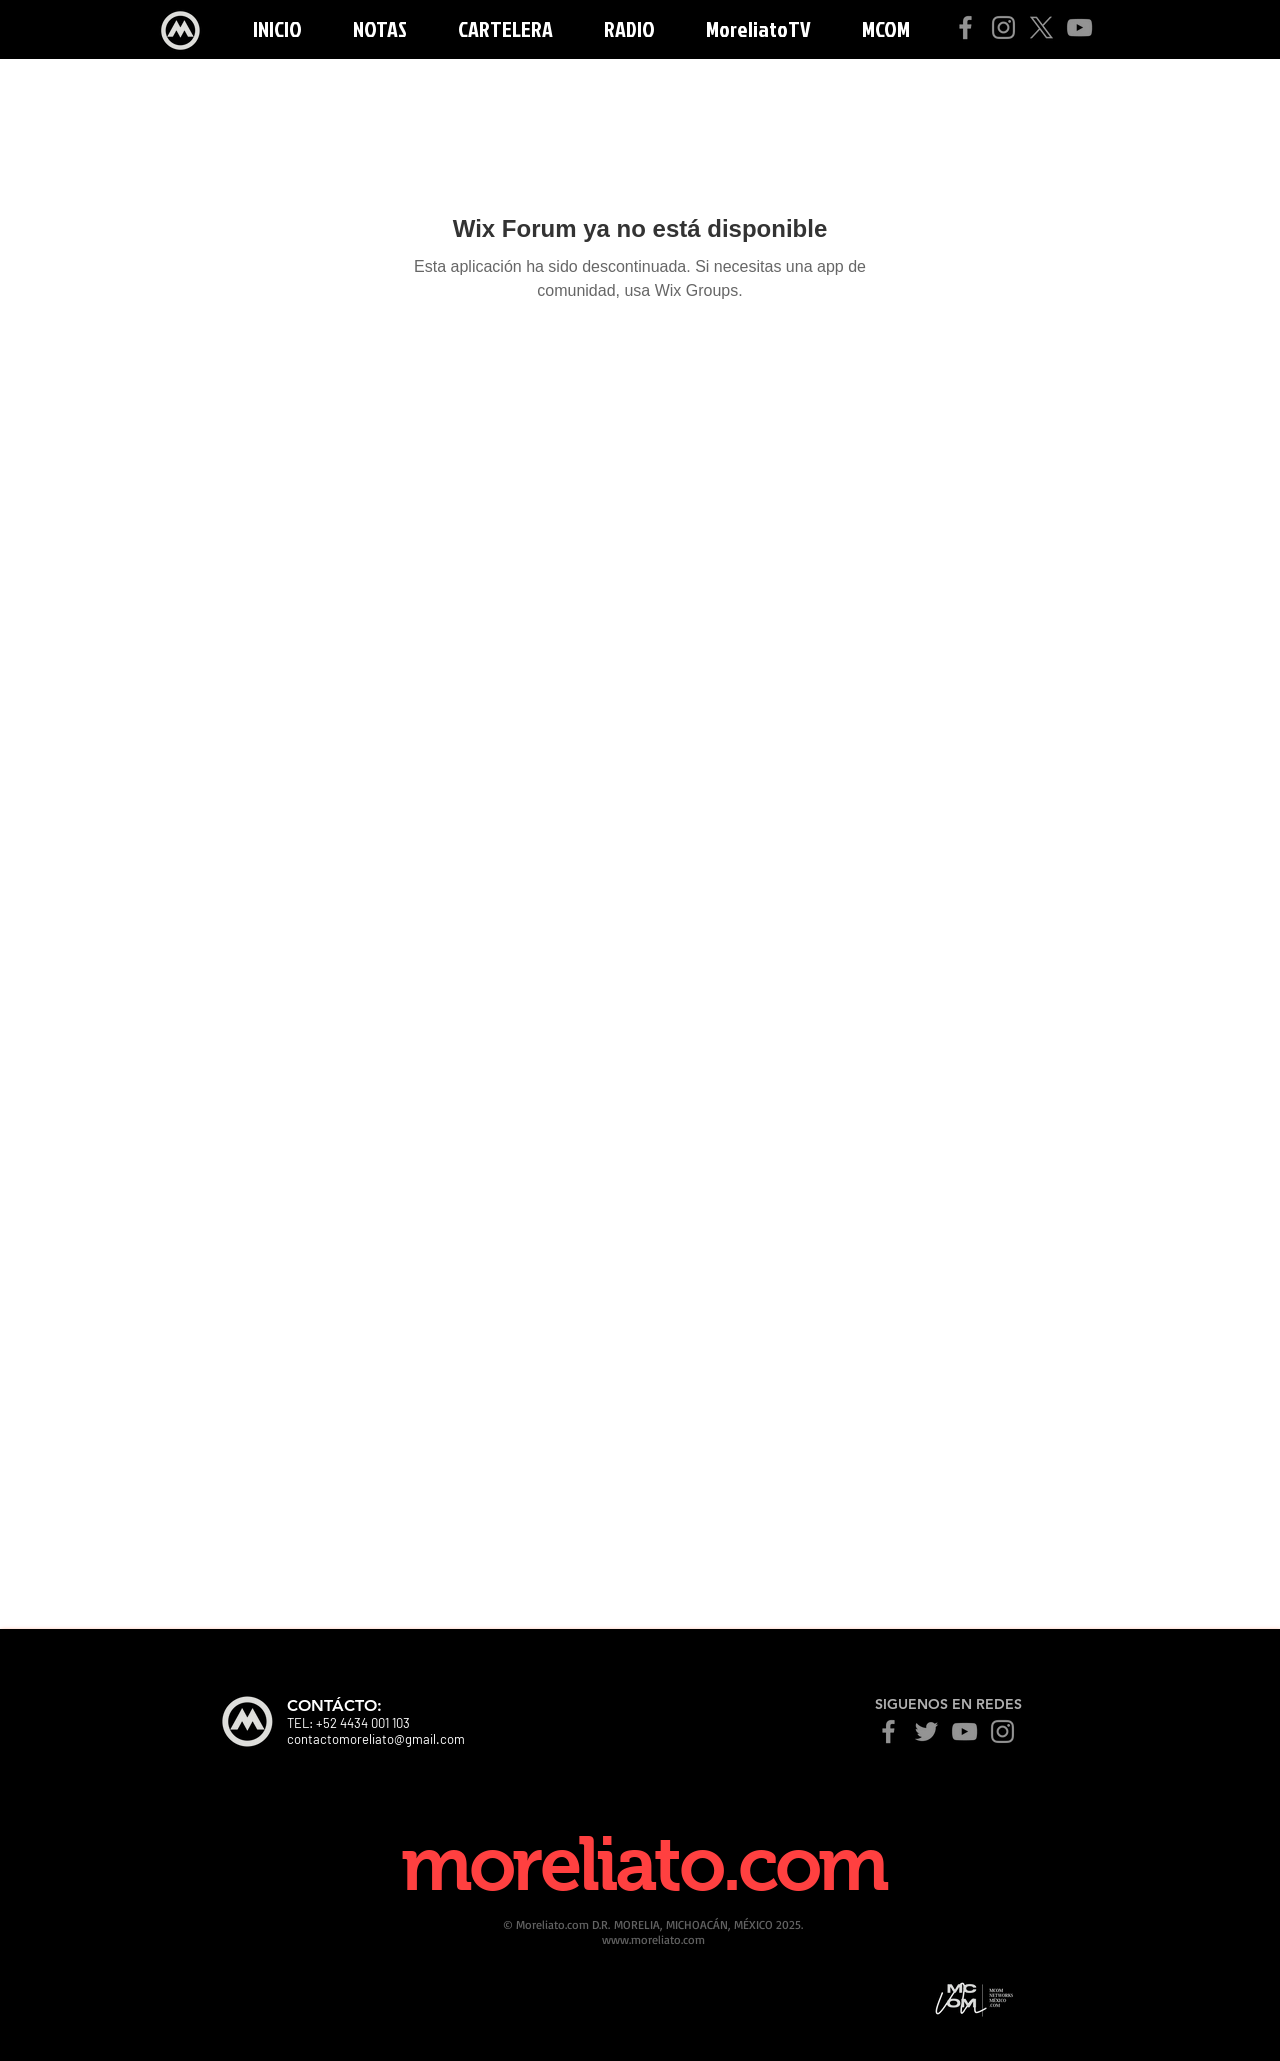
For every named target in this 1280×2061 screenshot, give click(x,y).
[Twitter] (926, 1731)
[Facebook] (965, 27)
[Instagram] (1003, 27)
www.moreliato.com (653, 1939)
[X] (1041, 27)
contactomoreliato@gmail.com (376, 1739)
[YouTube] (1079, 27)
